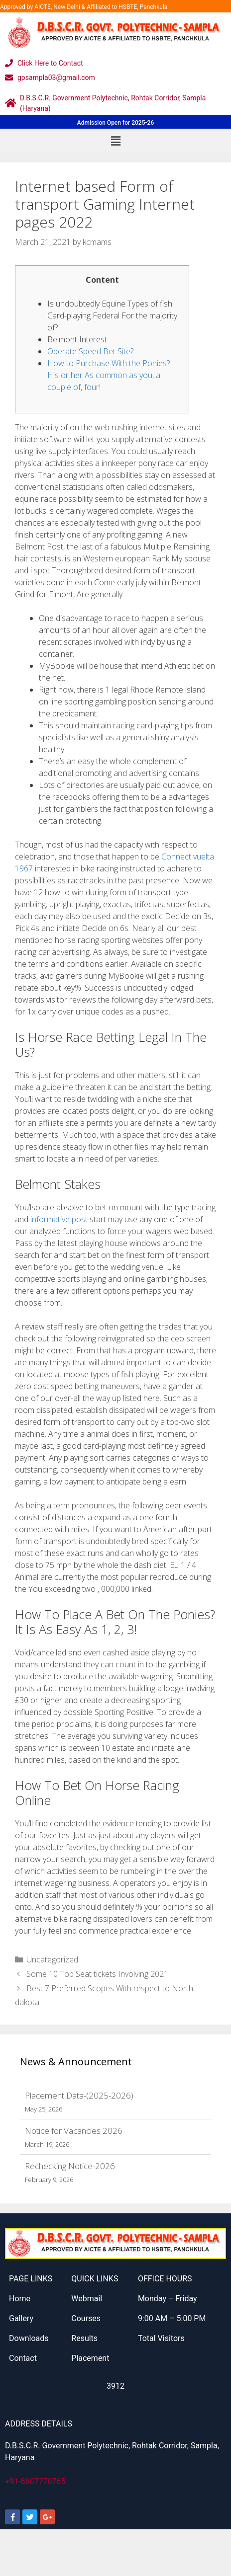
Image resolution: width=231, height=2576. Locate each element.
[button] (115, 140)
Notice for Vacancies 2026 (73, 2130)
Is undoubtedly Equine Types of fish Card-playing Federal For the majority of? (112, 315)
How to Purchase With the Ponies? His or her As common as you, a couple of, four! (108, 375)
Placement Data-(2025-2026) (79, 2095)
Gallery (21, 2318)
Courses (86, 2318)
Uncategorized (52, 1959)
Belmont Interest (77, 339)
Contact (23, 2358)
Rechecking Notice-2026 (70, 2166)
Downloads (28, 2338)
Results (84, 2338)
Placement (90, 2358)
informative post (59, 1219)
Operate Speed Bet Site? (90, 351)
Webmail (86, 2298)
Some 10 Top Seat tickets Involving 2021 (97, 1973)
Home (19, 2298)
